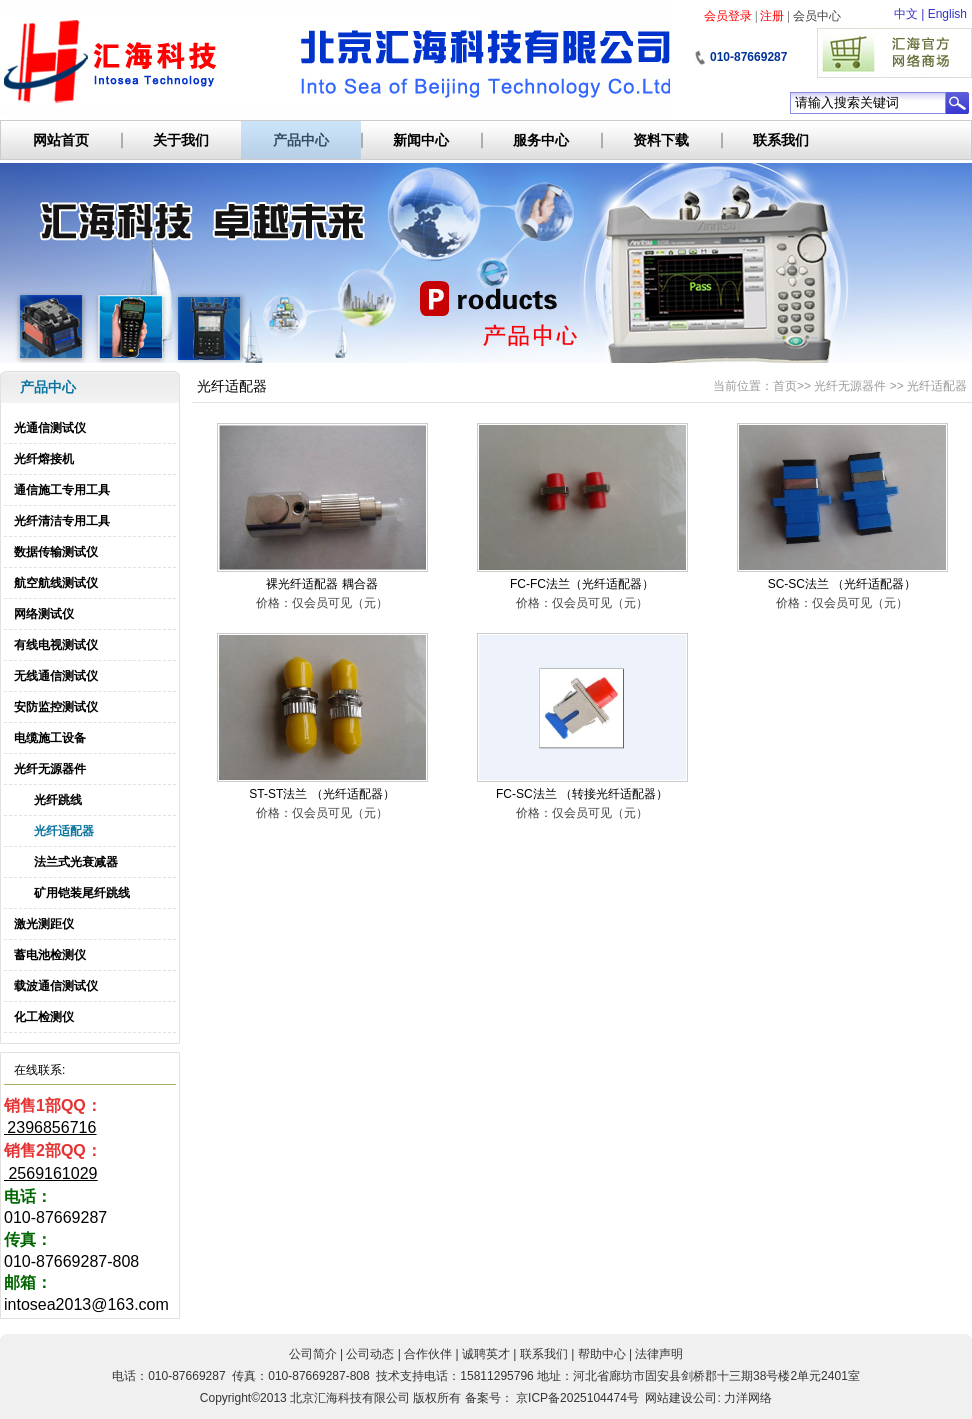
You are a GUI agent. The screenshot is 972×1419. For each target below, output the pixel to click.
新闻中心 (421, 140)
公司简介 (313, 1354)
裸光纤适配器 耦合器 (321, 584)
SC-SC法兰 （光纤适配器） (842, 584)
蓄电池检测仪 (50, 955)
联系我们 (781, 140)
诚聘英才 (486, 1354)
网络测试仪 (44, 614)
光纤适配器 (64, 831)
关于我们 (181, 140)
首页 (785, 386)
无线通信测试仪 (56, 676)
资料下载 (661, 140)
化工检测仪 (44, 1017)
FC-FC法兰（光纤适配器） (582, 584)
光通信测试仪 (50, 428)
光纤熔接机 (44, 459)
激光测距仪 (44, 924)
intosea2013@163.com (86, 1304)
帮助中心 (602, 1354)
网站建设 (669, 1398)
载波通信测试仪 (56, 986)
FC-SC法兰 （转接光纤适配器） (582, 794)
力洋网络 (748, 1398)
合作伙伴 (428, 1354)
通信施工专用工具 (62, 490)
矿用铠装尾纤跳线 (82, 893)
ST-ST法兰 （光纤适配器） (321, 794)
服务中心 (541, 140)
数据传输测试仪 (56, 552)
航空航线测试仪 (56, 583)
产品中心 (301, 140)
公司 (705, 1398)
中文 (906, 14)
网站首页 (61, 140)
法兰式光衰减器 (76, 862)
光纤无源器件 (50, 769)
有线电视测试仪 (56, 645)
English (947, 14)
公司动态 (370, 1354)
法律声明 (659, 1354)
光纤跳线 (58, 800)
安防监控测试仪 (56, 707)
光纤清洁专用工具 (62, 521)
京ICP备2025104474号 (577, 1398)
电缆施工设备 (50, 738)
